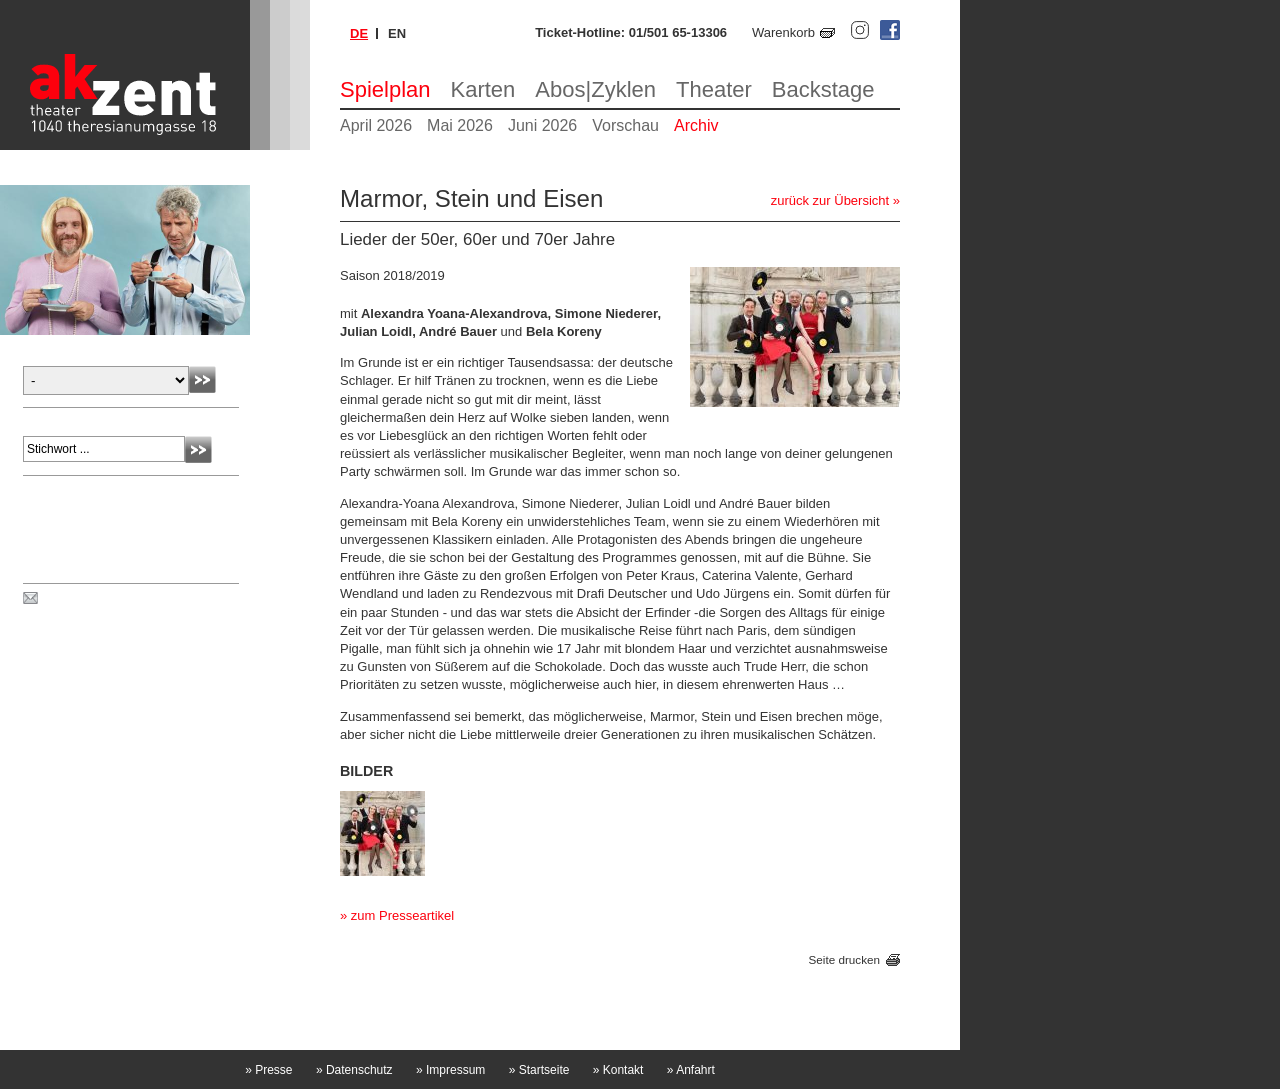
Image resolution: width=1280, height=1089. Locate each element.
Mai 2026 (460, 125)
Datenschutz (354, 1070)
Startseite (539, 1070)
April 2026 (376, 125)
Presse (268, 1070)
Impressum (450, 1070)
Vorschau (625, 125)
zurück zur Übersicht (830, 200)
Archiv (696, 125)
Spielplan (385, 89)
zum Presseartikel (402, 915)
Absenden (202, 379)
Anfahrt (691, 1070)
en (397, 33)
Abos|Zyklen (595, 89)
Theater (714, 89)
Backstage (823, 89)
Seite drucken (844, 960)
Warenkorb (783, 32)
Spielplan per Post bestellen (123, 599)
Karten (483, 89)
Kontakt (618, 1070)
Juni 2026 (542, 125)
